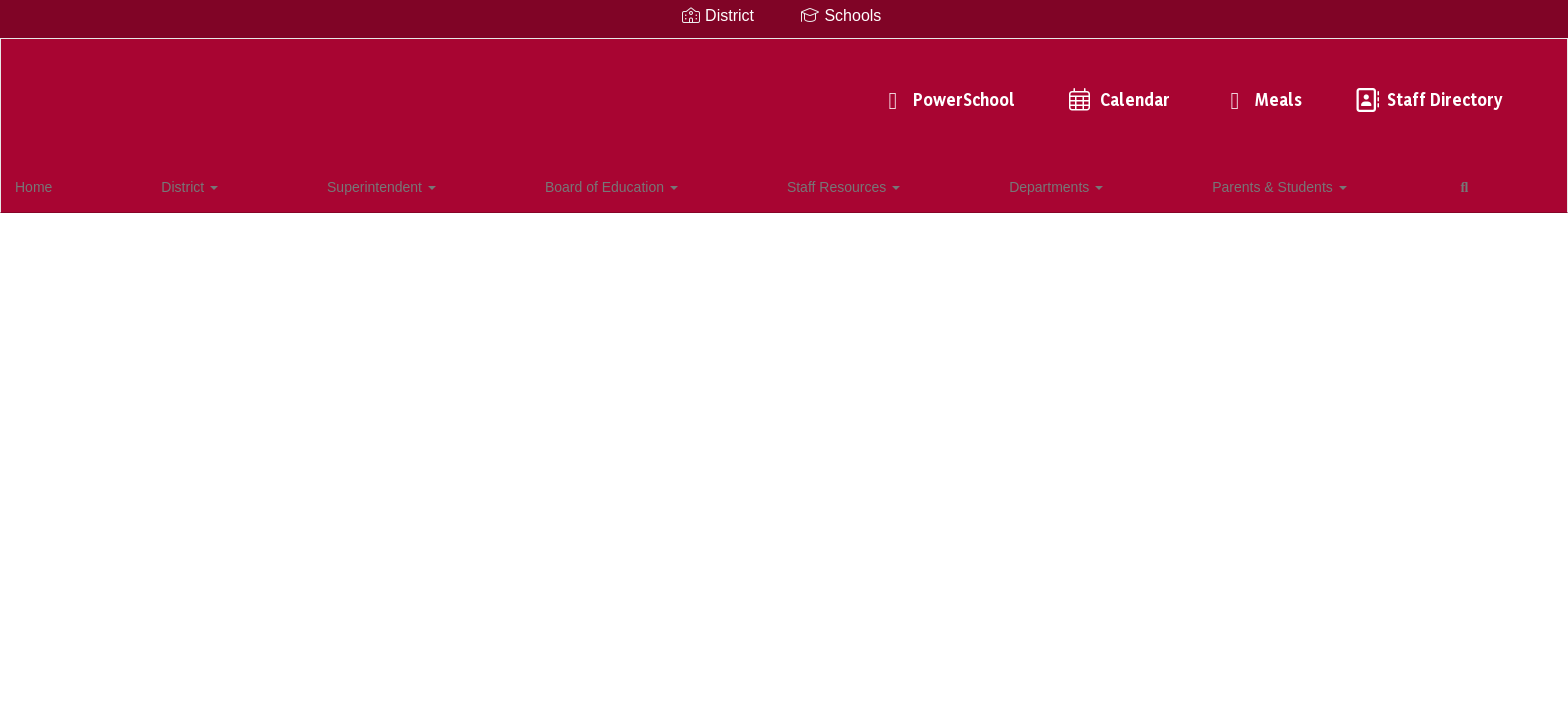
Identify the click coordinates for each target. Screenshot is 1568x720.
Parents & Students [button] (836, 184)
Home (64, 184)
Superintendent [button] (254, 184)
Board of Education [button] (405, 184)
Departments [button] (692, 184)
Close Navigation (1034, 192)
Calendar (817, 89)
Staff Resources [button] (558, 184)
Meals (961, 89)
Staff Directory (1127, 89)
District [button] (141, 184)
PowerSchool (646, 89)
